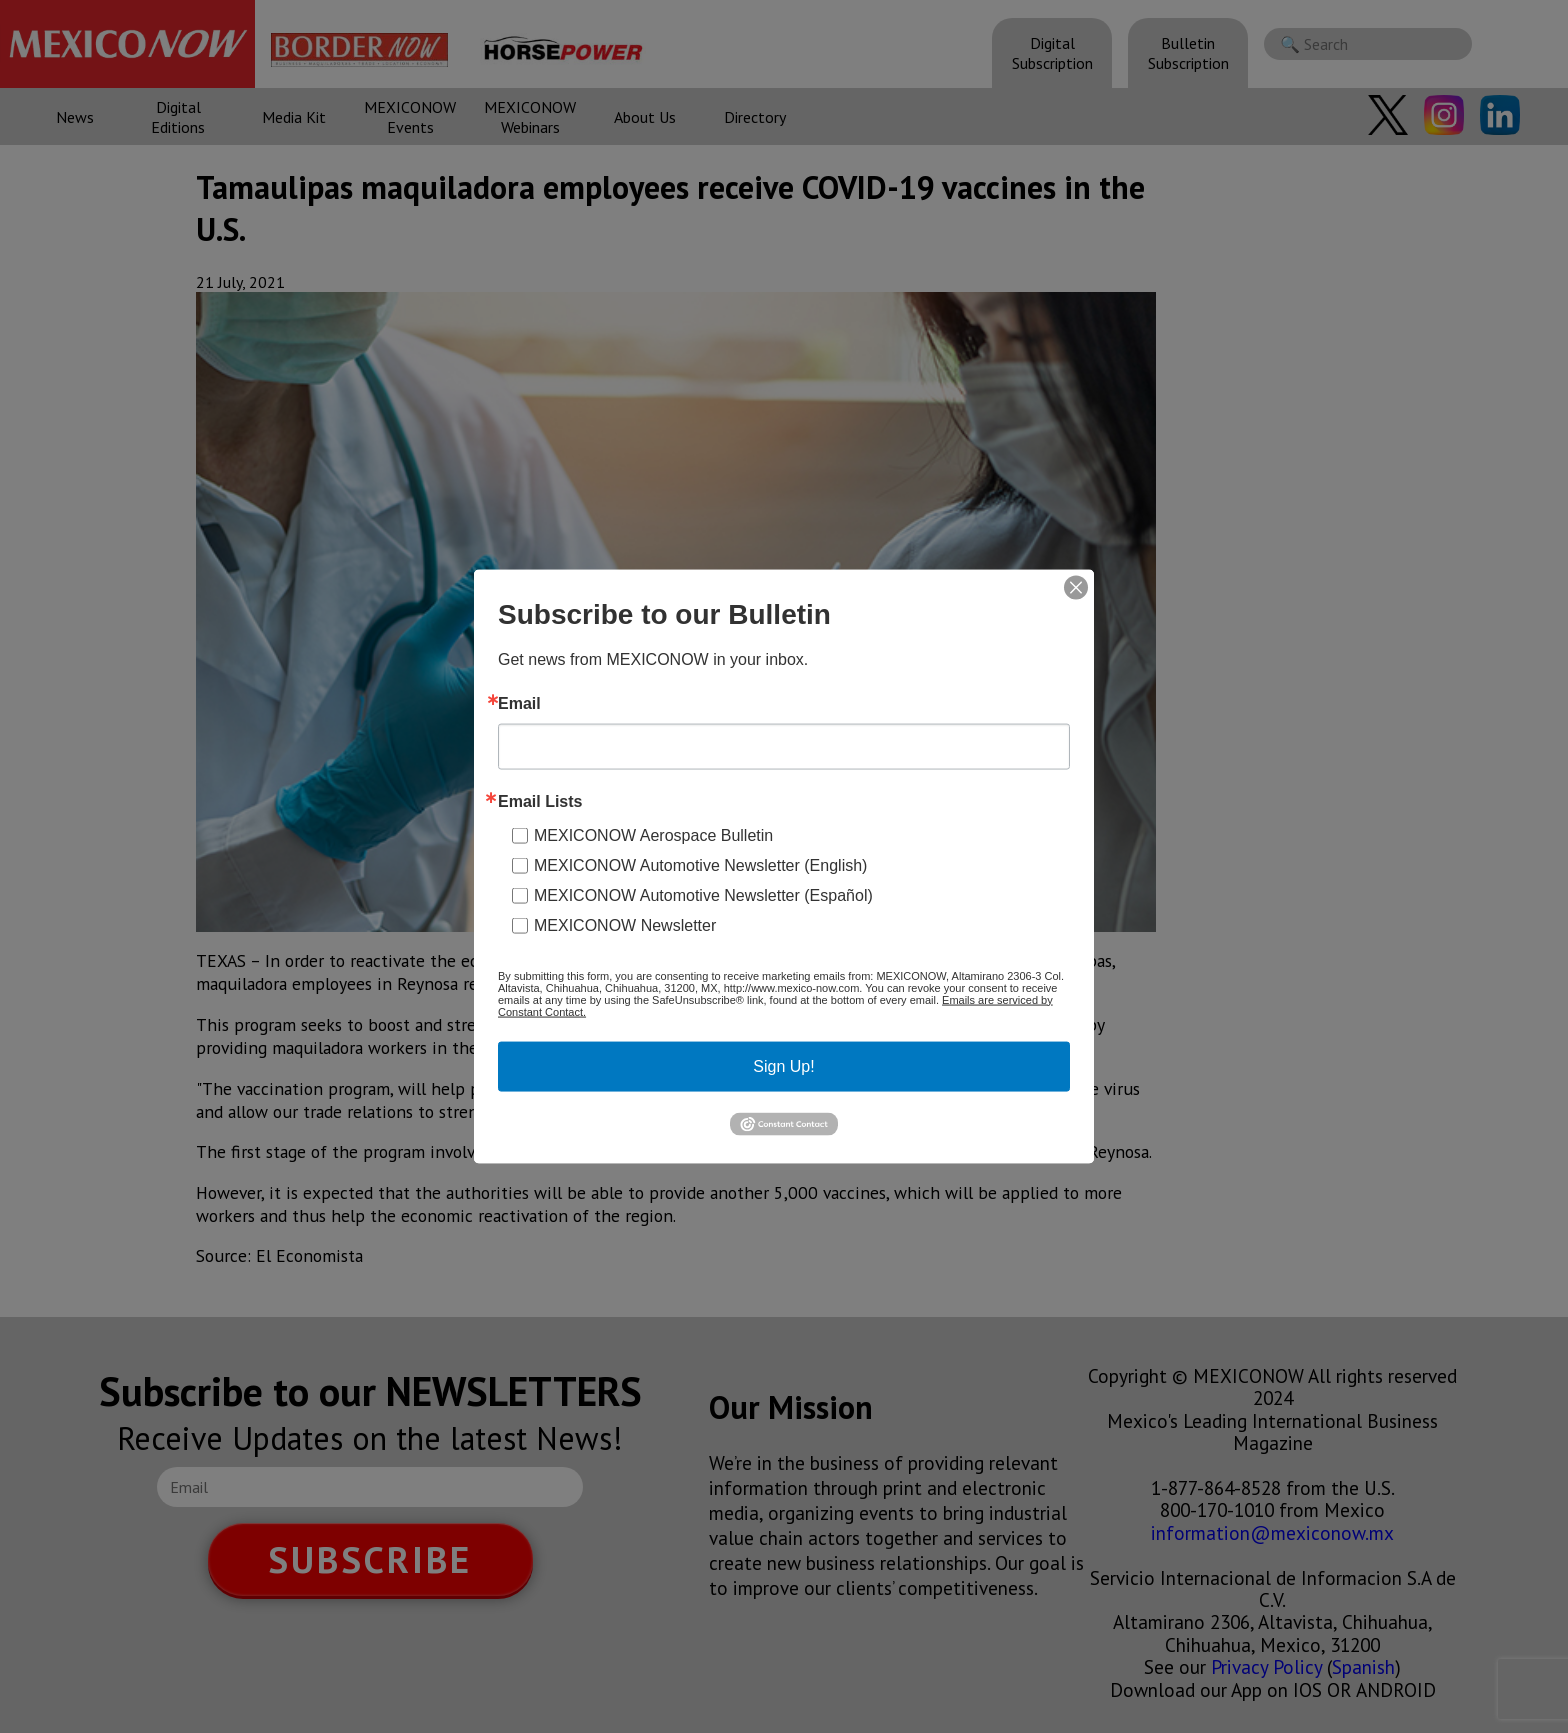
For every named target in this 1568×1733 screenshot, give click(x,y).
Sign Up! (783, 1065)
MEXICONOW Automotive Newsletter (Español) (703, 894)
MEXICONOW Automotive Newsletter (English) (700, 864)
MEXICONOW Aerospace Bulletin (653, 834)
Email (519, 703)
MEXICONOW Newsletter (625, 924)
